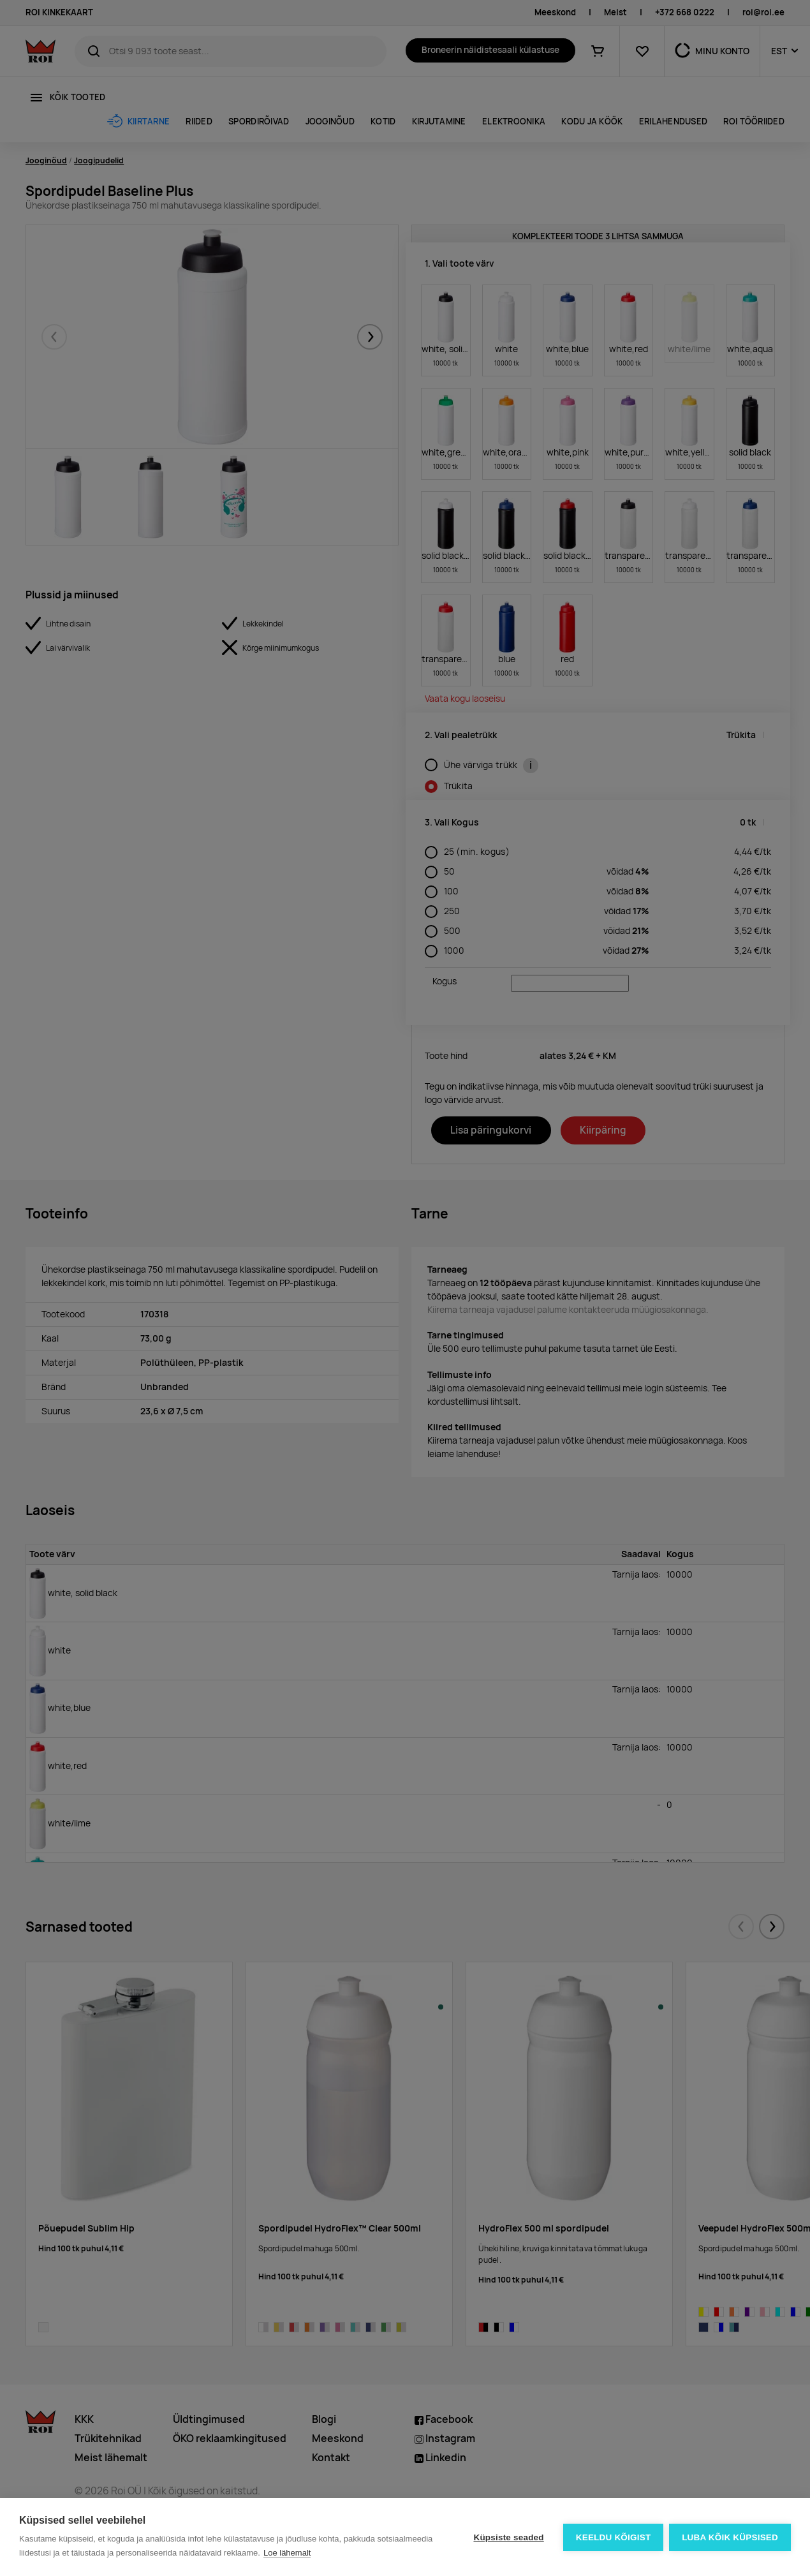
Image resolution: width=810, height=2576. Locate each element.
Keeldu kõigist (613, 2537)
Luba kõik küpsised (730, 2537)
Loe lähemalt (287, 2552)
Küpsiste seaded (508, 2537)
